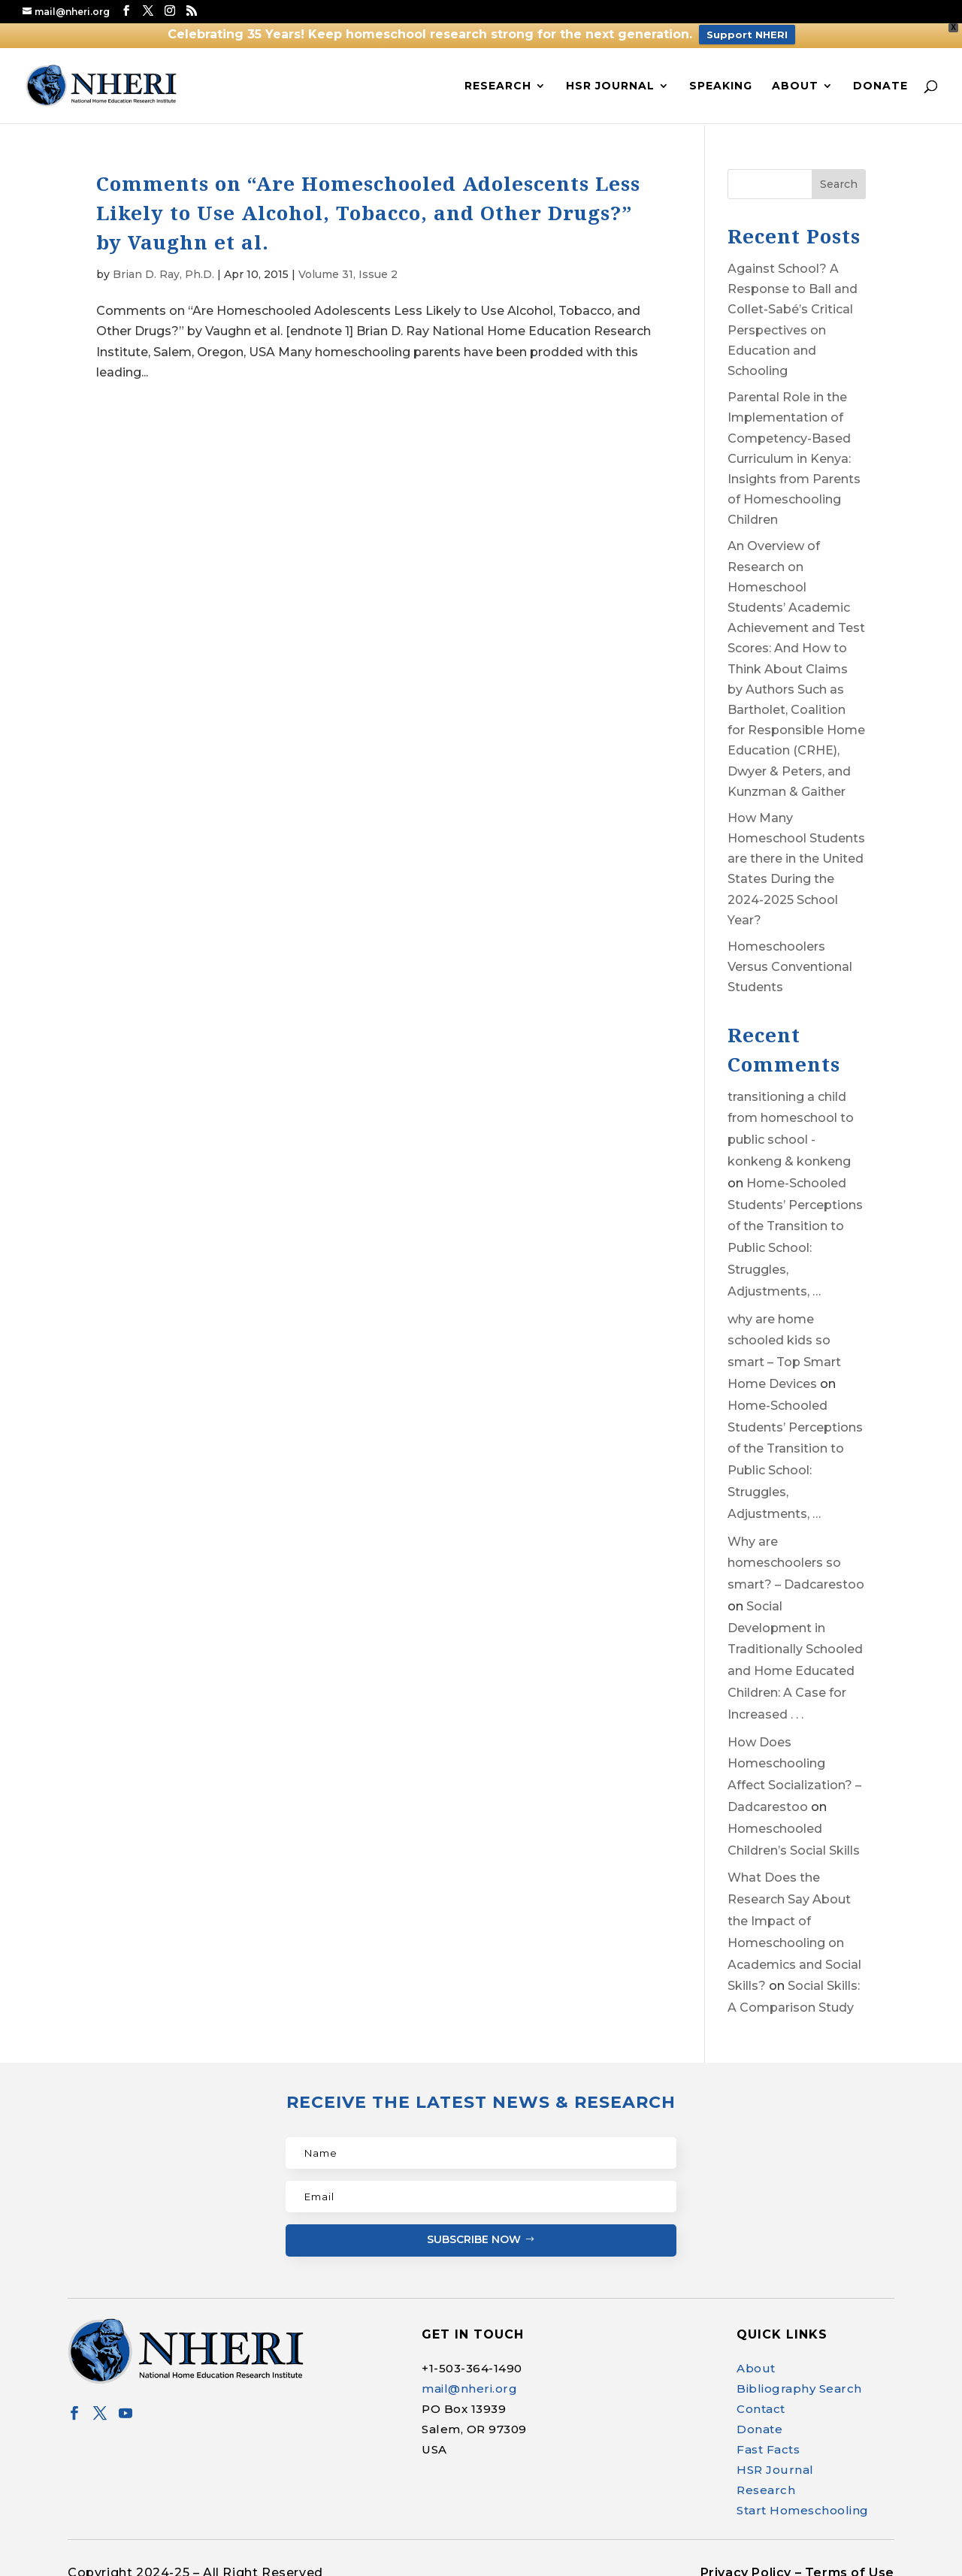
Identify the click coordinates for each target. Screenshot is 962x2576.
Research (497, 73)
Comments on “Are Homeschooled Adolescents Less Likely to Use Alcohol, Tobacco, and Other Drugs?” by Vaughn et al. (368, 200)
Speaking (720, 73)
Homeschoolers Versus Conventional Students (790, 954)
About (795, 73)
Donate (880, 73)
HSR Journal (610, 73)
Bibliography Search (799, 2376)
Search (839, 172)
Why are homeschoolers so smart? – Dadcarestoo (796, 1551)
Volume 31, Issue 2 (348, 262)
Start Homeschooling (803, 2498)
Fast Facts (768, 2437)
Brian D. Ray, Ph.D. (163, 262)
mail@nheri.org (469, 2376)
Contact (761, 2397)
